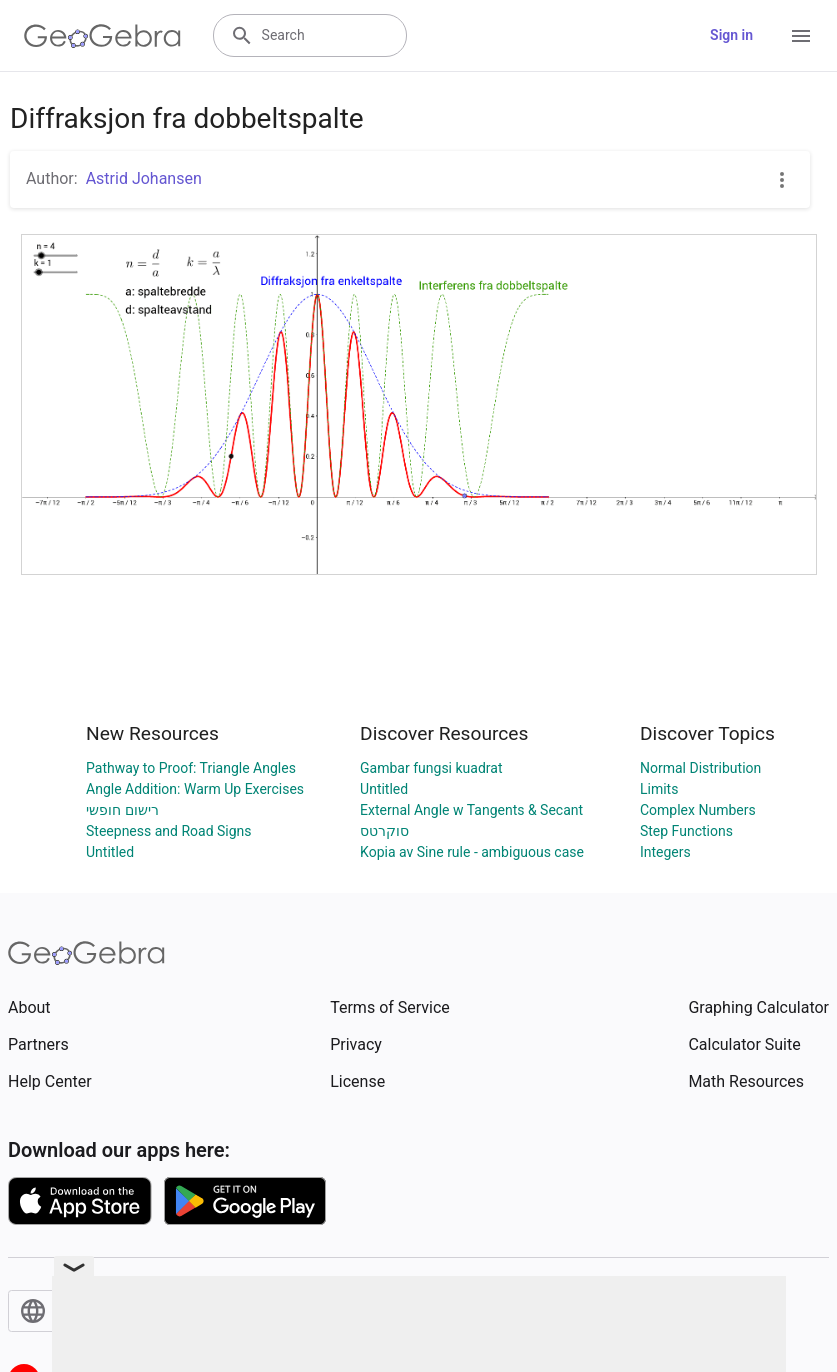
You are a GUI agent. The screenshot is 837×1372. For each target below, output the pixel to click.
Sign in (731, 35)
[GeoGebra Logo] (102, 36)
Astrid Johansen (144, 178)
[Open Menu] (801, 36)
